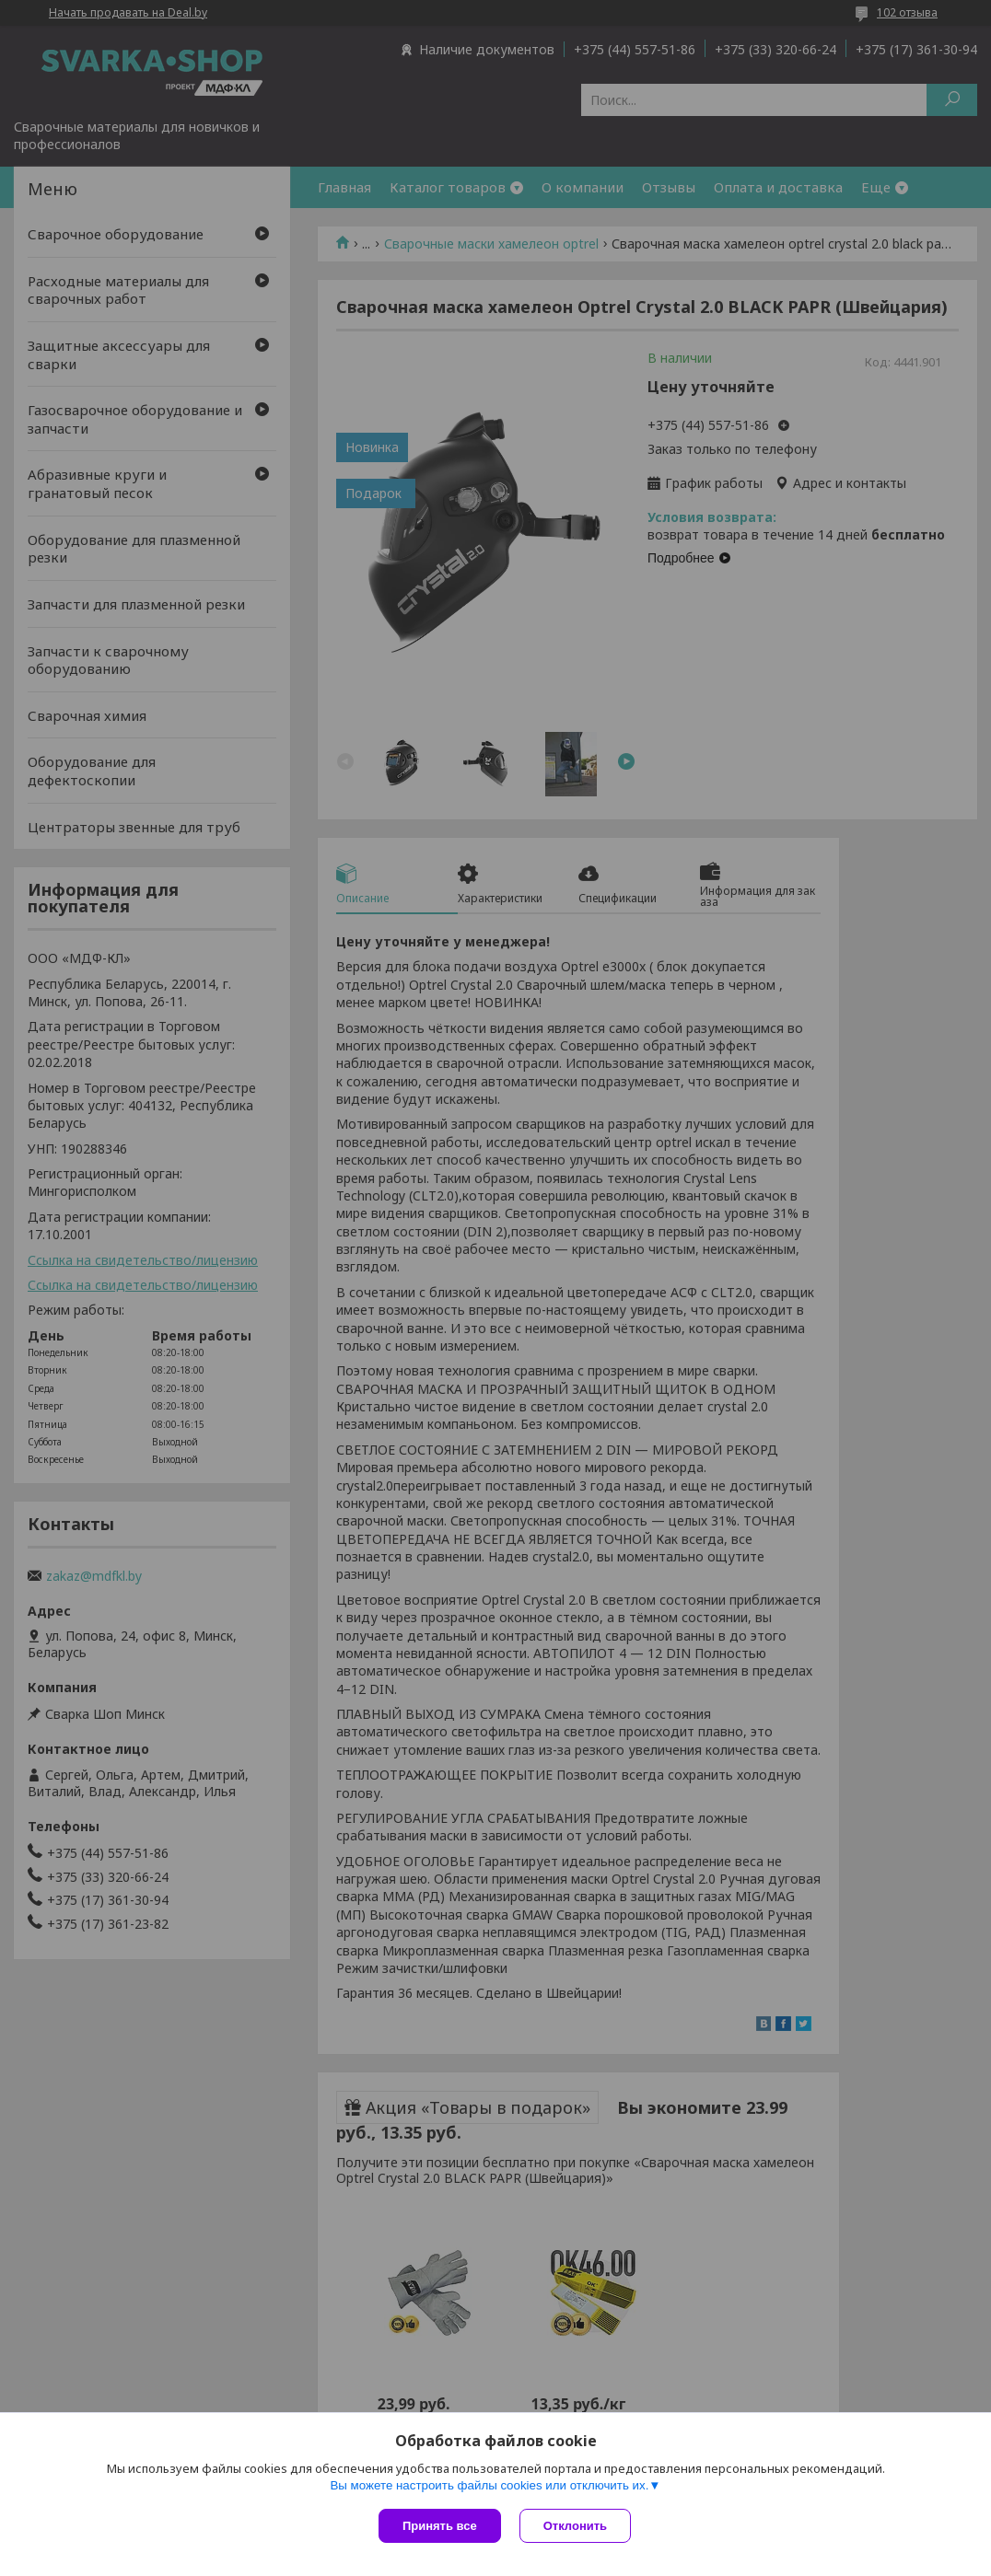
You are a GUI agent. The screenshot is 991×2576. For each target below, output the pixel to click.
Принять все (439, 2526)
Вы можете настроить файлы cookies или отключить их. (489, 2485)
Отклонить (575, 2526)
